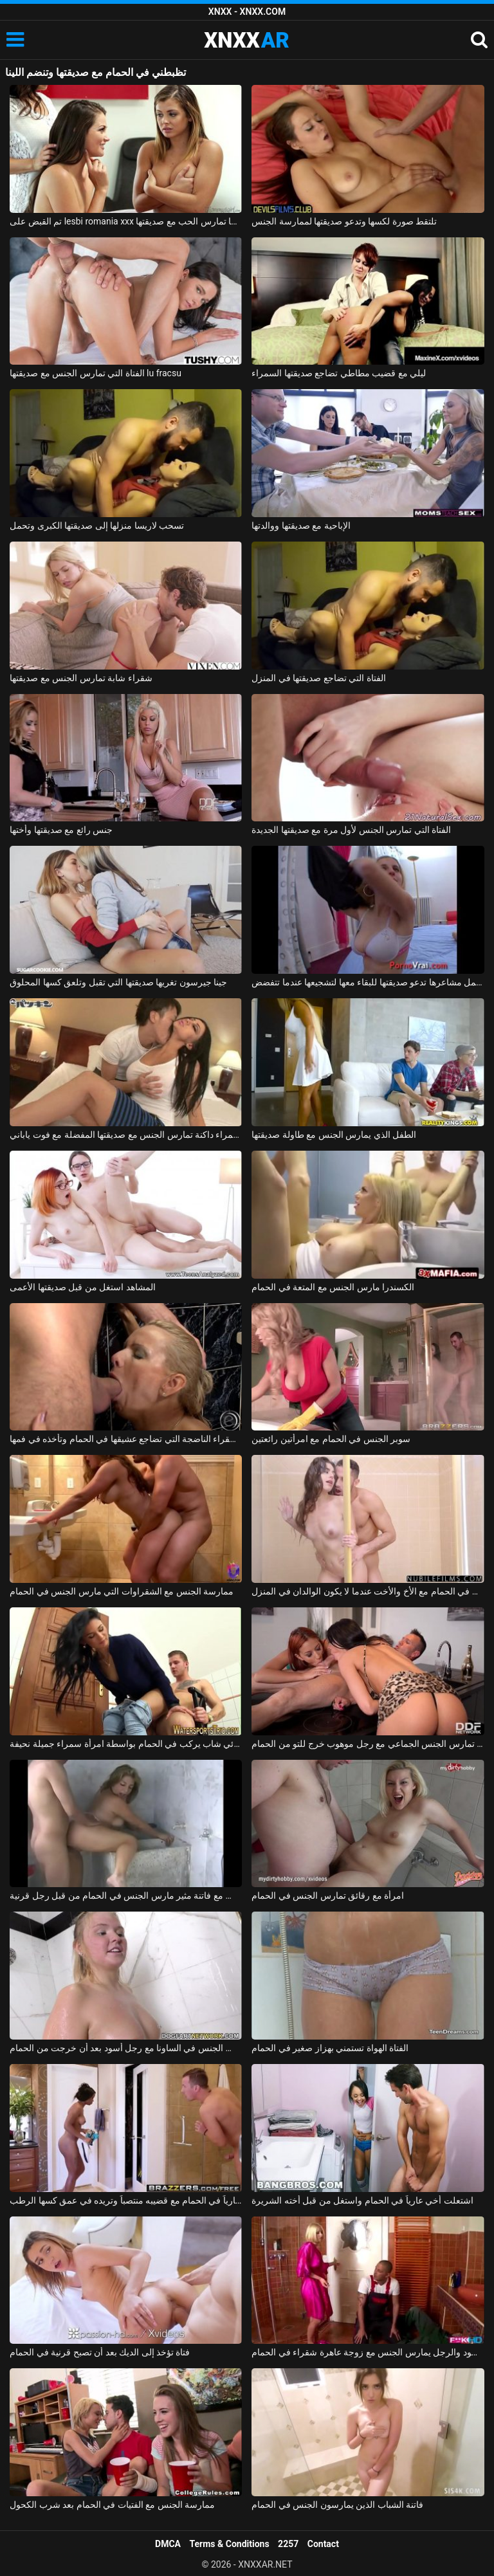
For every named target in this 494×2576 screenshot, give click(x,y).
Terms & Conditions (230, 2544)
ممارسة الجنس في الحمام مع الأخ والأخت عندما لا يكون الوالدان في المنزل (368, 1591)
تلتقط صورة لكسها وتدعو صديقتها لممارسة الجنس (344, 221)
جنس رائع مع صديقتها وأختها (61, 830)
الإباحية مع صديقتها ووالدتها (301, 525)
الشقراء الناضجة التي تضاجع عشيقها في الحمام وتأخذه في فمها (126, 1439)
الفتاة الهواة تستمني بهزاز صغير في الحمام (330, 2048)
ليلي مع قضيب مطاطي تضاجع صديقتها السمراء (339, 373)
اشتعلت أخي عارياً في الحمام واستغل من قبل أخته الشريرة (362, 2200)
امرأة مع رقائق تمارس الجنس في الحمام (328, 1895)
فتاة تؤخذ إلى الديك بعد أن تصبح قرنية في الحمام (100, 2352)
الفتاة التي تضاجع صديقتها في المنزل (318, 678)
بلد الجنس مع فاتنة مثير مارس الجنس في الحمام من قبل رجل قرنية (126, 1895)
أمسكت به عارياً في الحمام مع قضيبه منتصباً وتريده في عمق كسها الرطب (126, 2200)
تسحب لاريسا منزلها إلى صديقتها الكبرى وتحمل (97, 525)
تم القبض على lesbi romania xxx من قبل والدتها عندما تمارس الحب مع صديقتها (126, 221)
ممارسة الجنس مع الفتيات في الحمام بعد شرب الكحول (112, 2504)
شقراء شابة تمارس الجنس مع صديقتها (81, 678)
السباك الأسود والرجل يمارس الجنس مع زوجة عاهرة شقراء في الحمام (368, 2352)
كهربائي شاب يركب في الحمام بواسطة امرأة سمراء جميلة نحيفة (126, 1744)
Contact (323, 2544)
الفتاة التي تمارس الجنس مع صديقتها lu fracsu (95, 373)
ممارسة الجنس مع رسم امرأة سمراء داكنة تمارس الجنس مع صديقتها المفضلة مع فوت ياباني (126, 1134)
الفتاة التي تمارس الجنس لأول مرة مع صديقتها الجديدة (351, 830)
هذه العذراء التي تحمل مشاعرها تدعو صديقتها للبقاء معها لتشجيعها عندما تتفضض (368, 982)
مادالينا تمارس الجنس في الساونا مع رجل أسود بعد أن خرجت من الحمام (126, 2048)
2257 (288, 2544)
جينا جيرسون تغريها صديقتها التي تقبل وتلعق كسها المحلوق (118, 982)
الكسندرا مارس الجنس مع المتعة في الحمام (333, 1287)
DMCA (168, 2544)
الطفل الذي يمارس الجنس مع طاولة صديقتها (334, 1134)
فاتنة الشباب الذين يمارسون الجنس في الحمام (337, 2504)
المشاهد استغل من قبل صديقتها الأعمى (82, 1287)
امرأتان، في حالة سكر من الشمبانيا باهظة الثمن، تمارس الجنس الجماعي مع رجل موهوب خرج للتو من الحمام (368, 1744)
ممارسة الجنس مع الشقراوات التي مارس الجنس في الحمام (121, 1591)
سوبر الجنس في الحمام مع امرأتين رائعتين (331, 1439)
